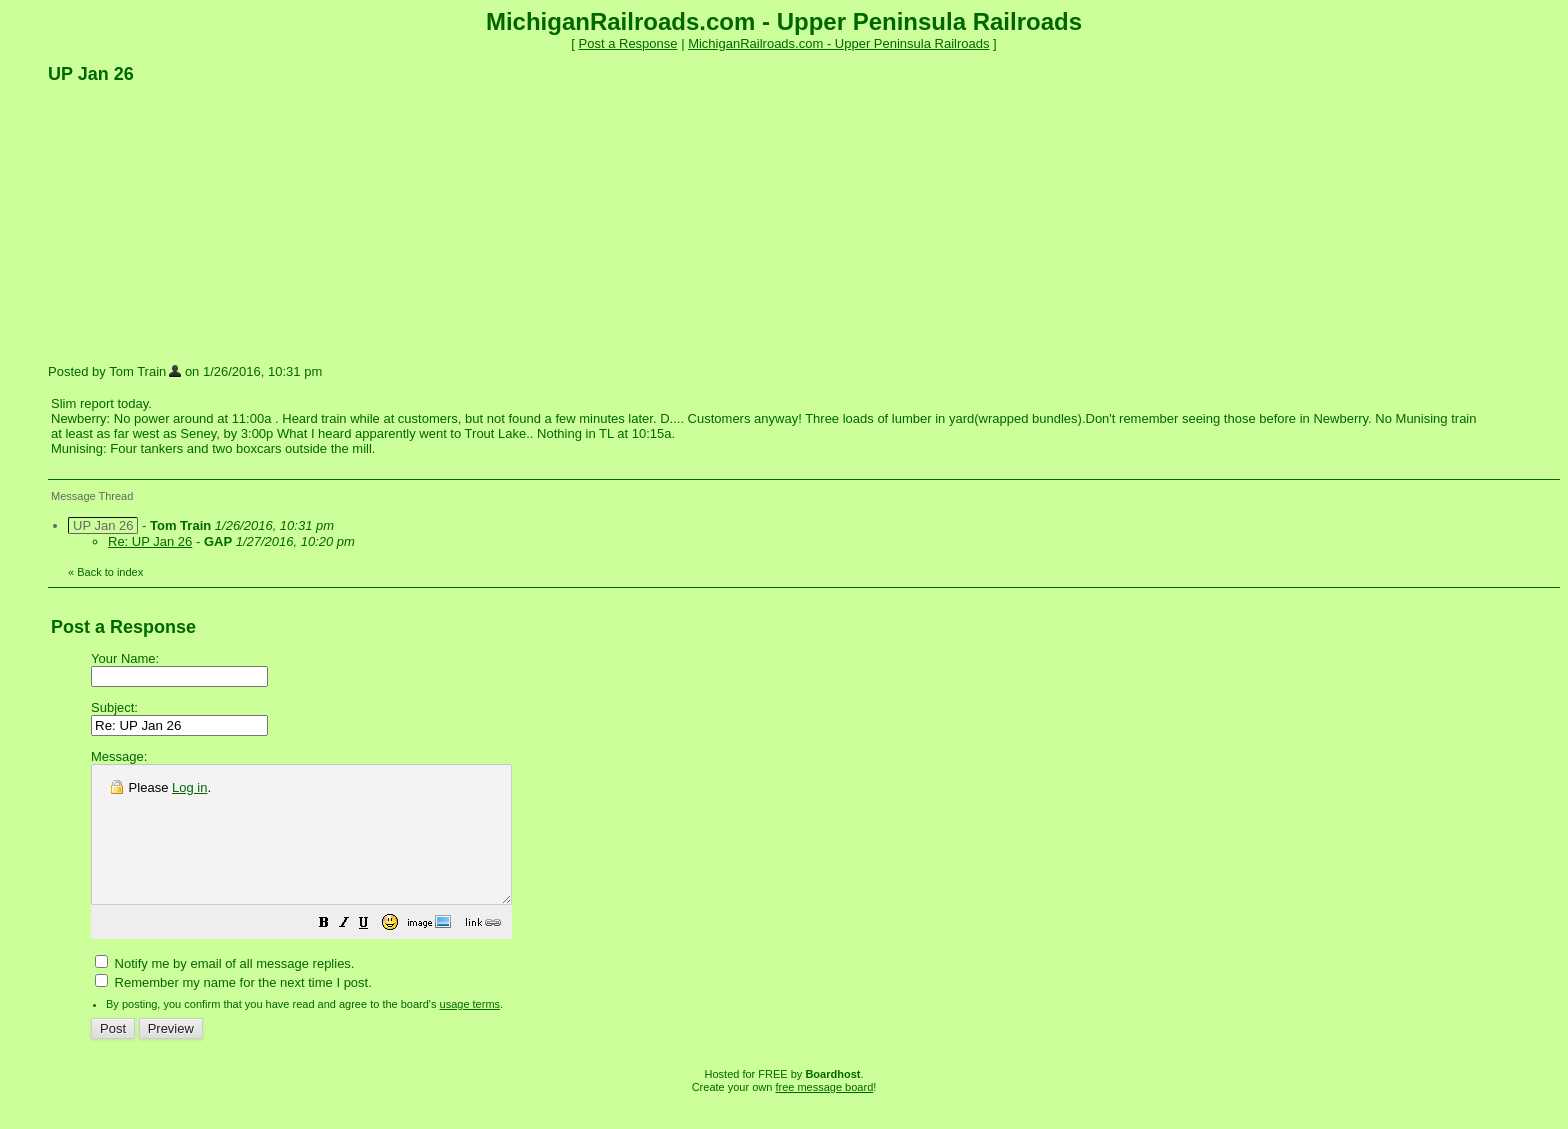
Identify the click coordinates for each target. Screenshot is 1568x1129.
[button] (374, 952)
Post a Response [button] (628, 43)
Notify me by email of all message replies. (224, 990)
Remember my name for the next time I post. (233, 1009)
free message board (824, 1114)
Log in (189, 787)
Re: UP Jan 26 (150, 541)
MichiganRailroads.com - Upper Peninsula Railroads (838, 43)
